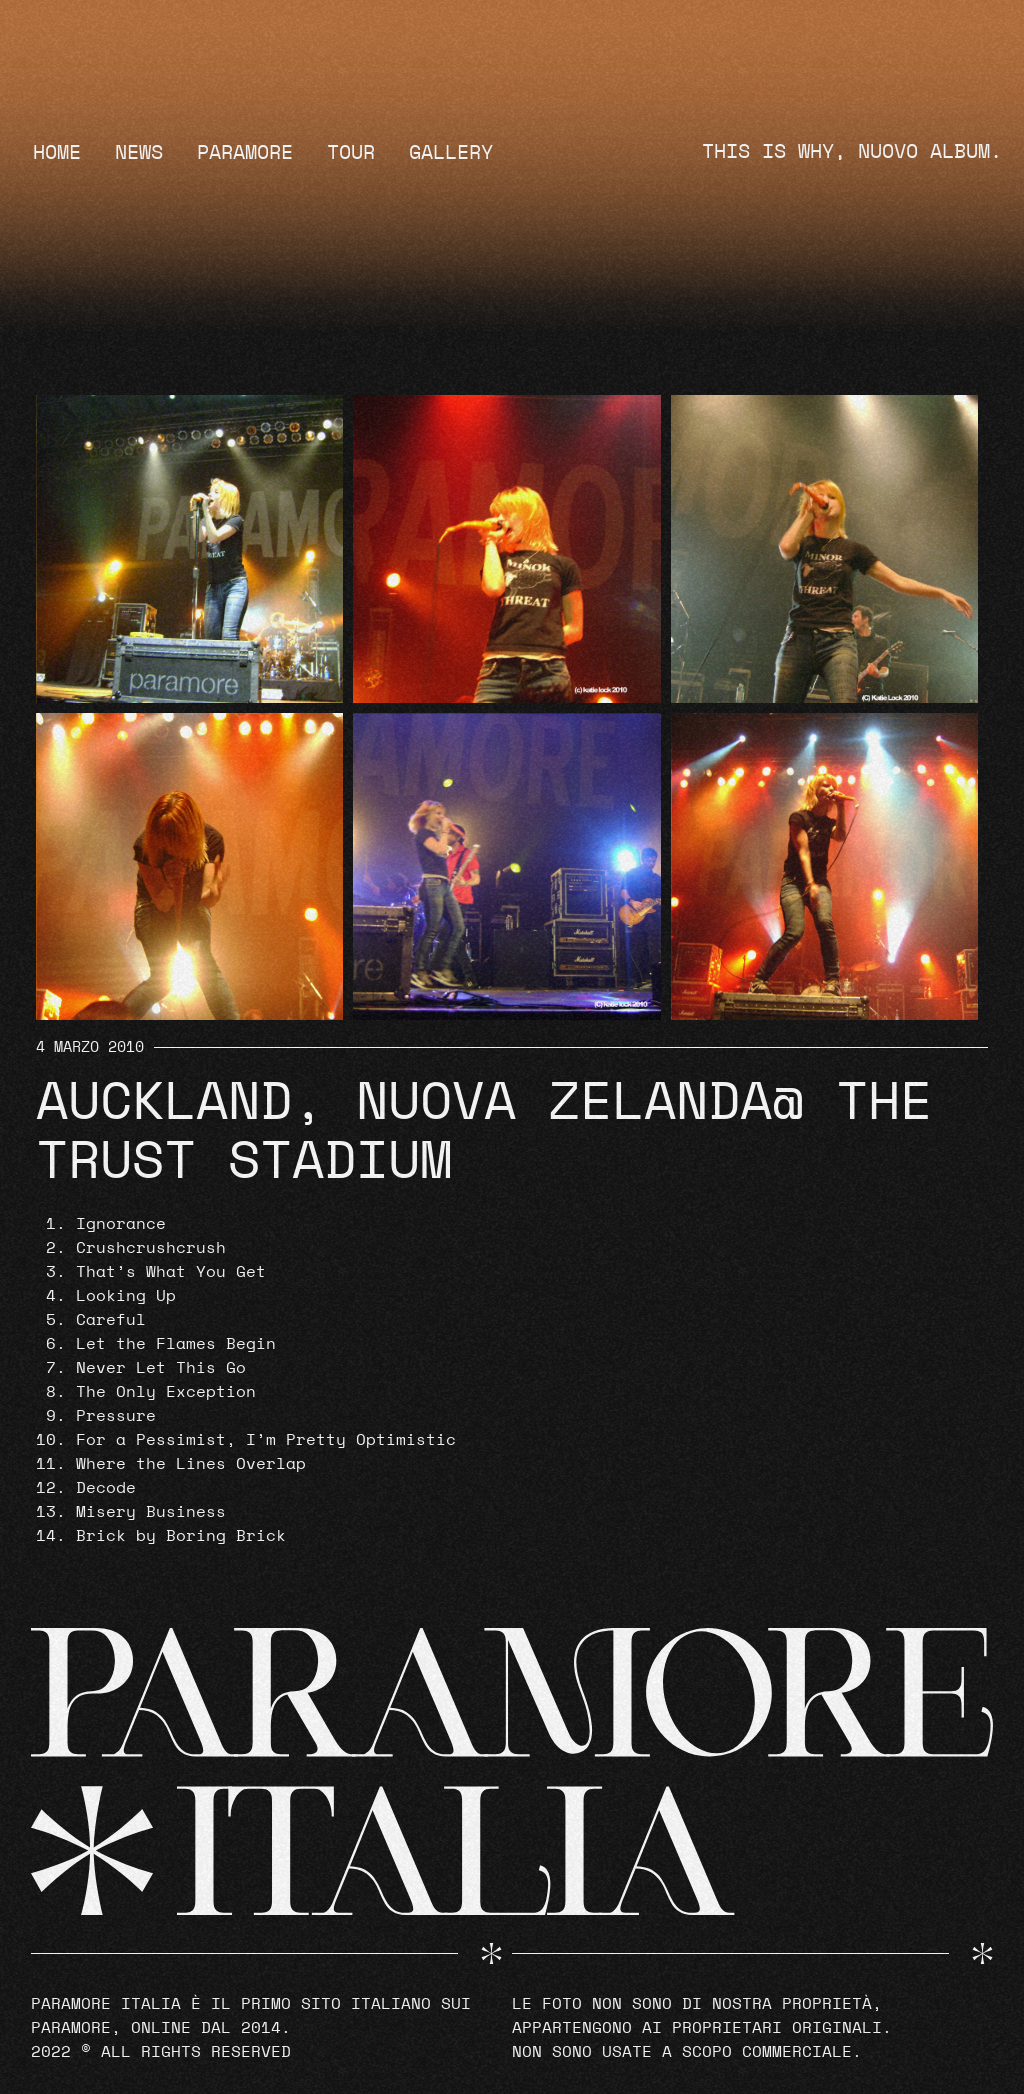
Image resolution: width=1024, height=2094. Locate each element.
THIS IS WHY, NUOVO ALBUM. (852, 152)
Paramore (245, 153)
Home (57, 153)
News (139, 153)
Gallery (451, 153)
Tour (351, 153)
